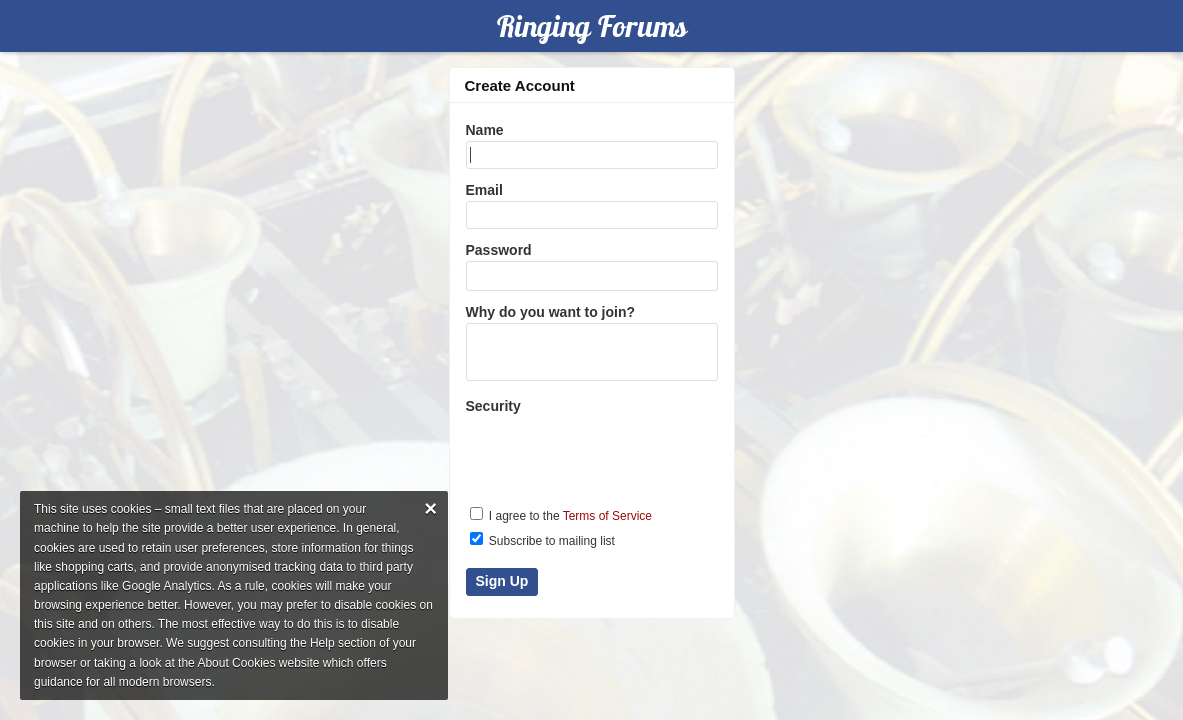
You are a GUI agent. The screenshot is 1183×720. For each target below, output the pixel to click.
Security (493, 406)
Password (499, 250)
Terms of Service (607, 516)
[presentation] (593, 451)
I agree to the (561, 515)
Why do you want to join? (551, 312)
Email (484, 190)
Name (485, 130)
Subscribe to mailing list (542, 540)
